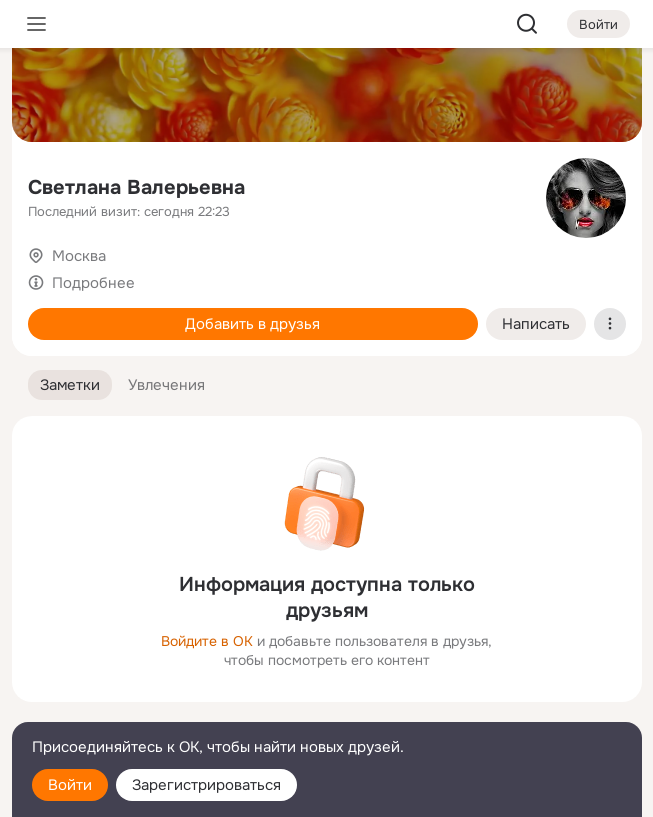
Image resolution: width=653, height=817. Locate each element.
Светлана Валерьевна (136, 187)
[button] (70, 385)
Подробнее (93, 283)
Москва (79, 256)
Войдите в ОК (207, 641)
